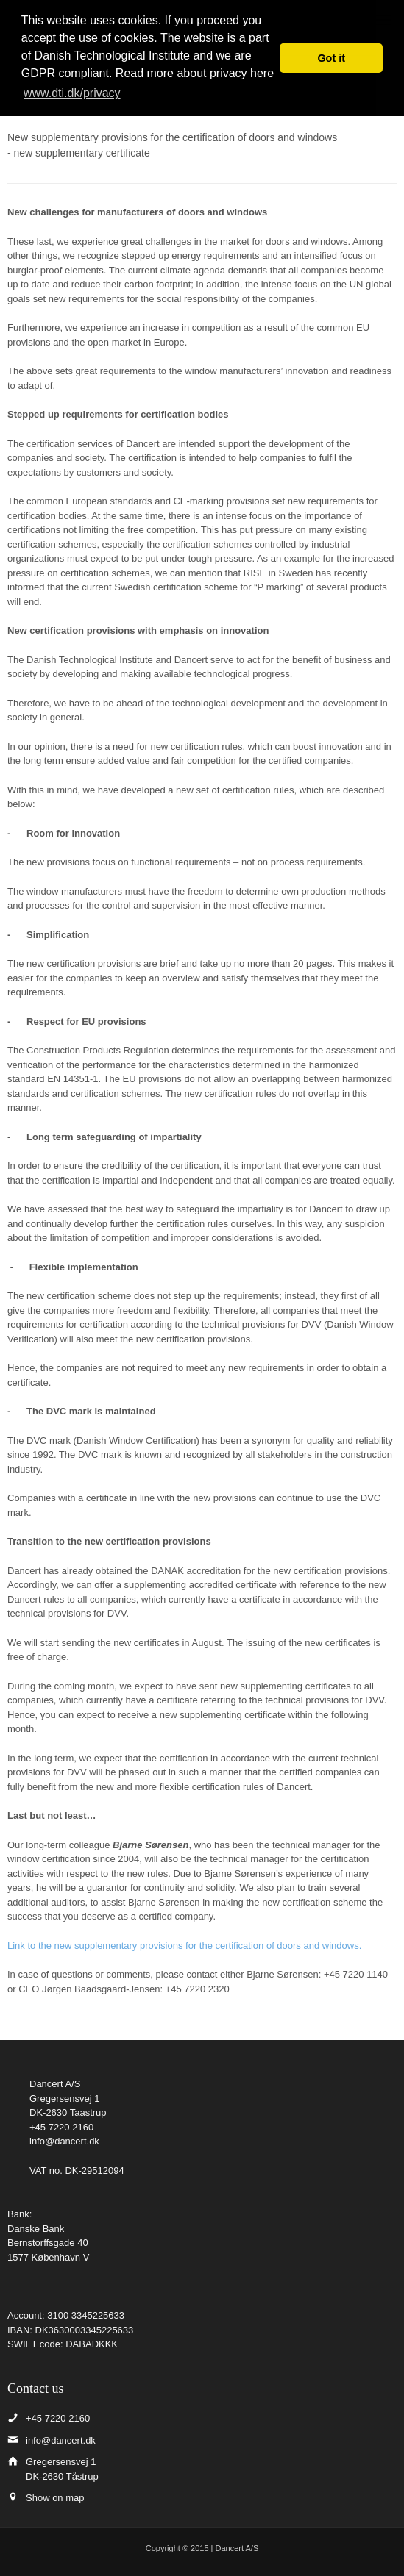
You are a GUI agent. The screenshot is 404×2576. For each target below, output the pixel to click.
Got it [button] (331, 58)
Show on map (55, 2497)
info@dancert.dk (64, 2141)
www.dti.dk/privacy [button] (72, 93)
